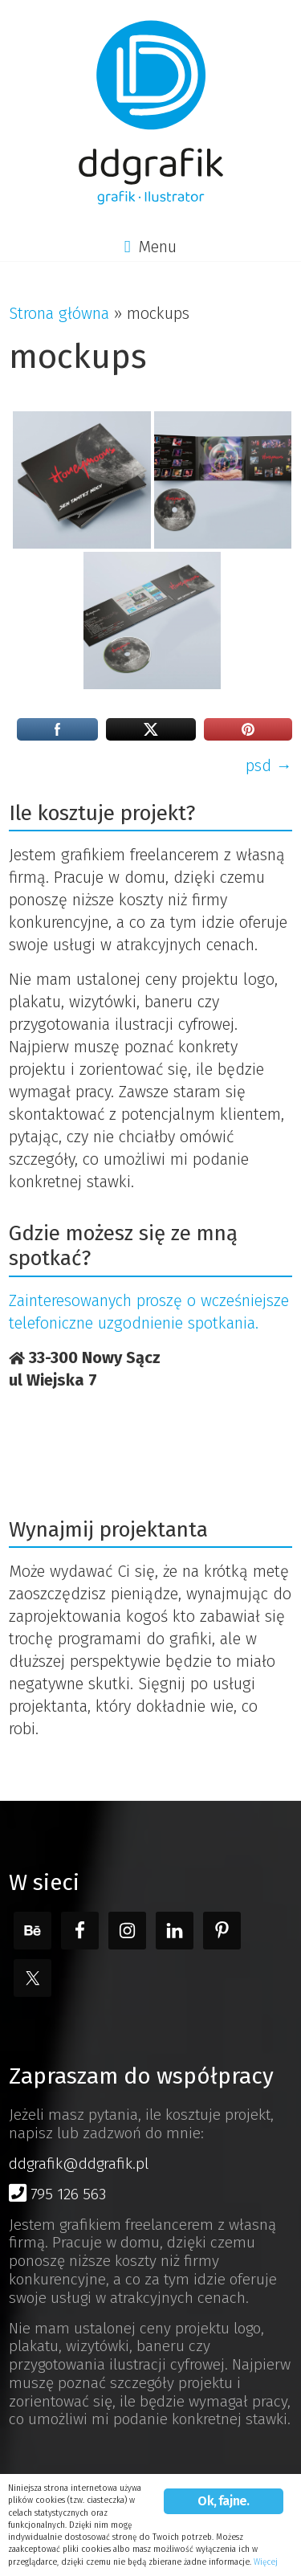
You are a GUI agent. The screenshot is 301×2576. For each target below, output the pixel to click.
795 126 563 (57, 2194)
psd (269, 765)
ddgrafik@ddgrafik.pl (78, 2163)
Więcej (266, 2562)
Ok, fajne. (223, 2501)
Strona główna (59, 313)
